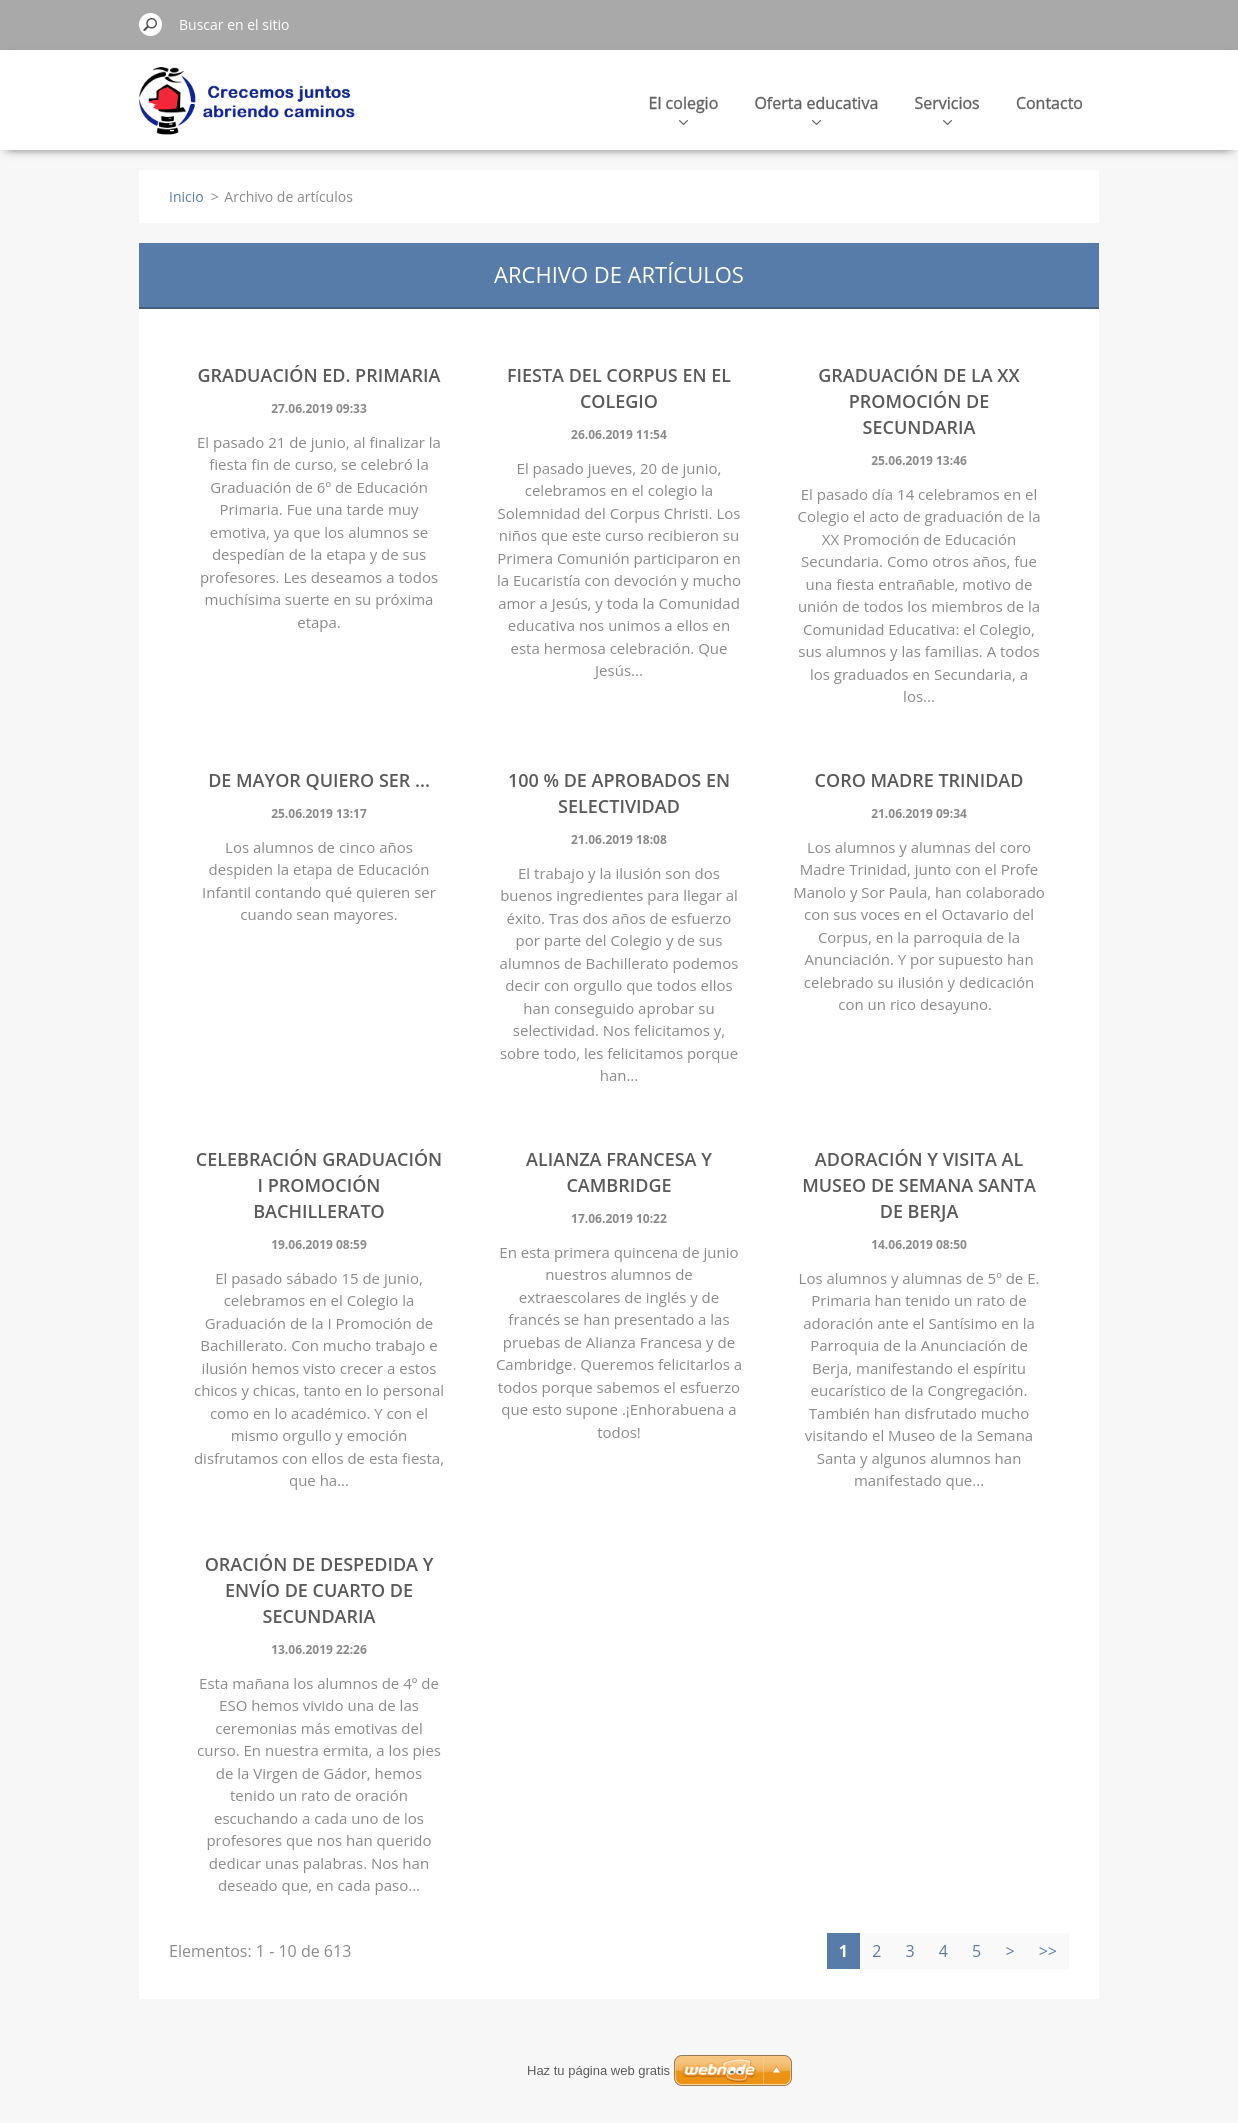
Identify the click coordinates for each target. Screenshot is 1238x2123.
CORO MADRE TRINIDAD (919, 780)
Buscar (151, 24)
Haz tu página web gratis (598, 2070)
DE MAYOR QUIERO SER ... (319, 780)
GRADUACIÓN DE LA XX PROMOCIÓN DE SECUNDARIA (918, 401)
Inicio (186, 196)
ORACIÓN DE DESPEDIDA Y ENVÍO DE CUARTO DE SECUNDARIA (319, 1590)
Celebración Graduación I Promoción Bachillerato (319, 1185)
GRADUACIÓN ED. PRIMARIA (318, 375)
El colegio (684, 108)
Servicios (946, 108)
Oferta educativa (816, 108)
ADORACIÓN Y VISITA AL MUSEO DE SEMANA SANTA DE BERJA (919, 1185)
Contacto (1049, 103)
